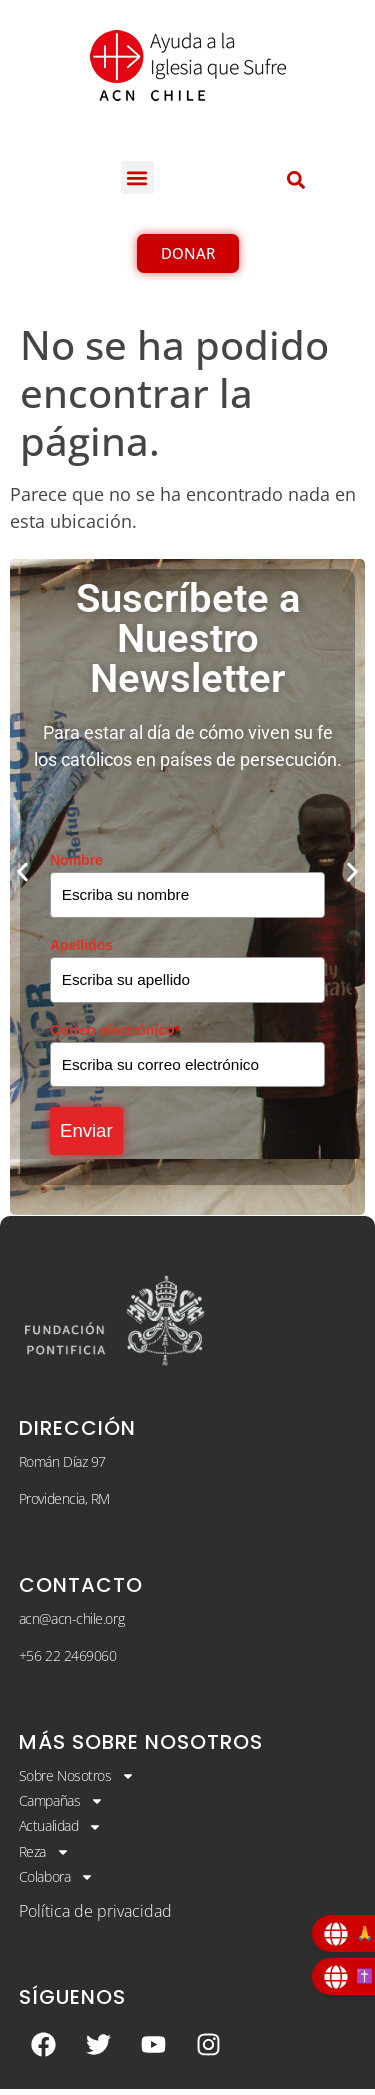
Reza (44, 1858)
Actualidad (61, 1833)
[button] (137, 177)
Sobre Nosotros (77, 1782)
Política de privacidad (95, 1917)
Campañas (61, 1807)
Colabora (56, 1884)
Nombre (76, 860)
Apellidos (81, 946)
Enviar (90, 1135)
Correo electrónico (115, 1031)
